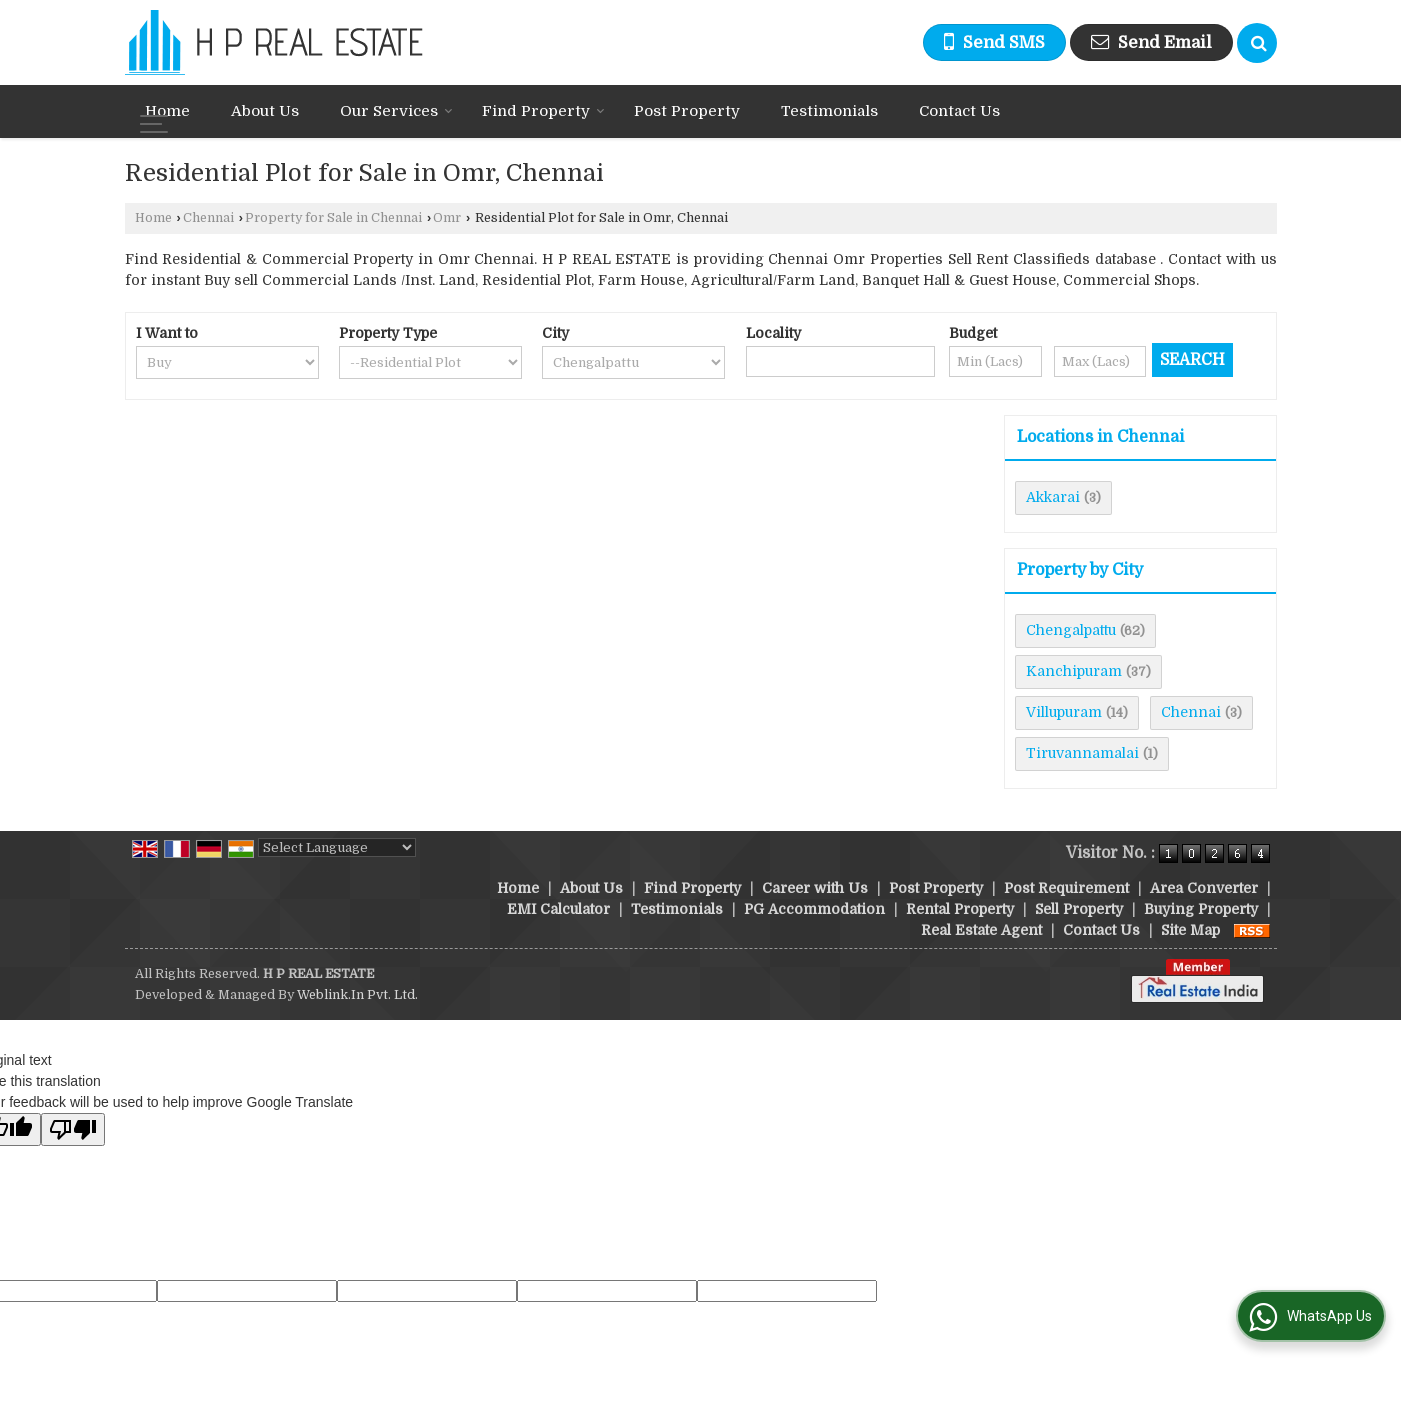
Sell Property (1079, 909)
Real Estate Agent (981, 930)
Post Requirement (1066, 888)
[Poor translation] (73, 1129)
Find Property (543, 111)
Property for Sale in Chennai (333, 218)
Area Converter (1204, 888)
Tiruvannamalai (1082, 753)
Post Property (687, 111)
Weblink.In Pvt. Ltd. (357, 995)
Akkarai (1053, 497)
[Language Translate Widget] (337, 847)
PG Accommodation (814, 909)
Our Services (396, 111)
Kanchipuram (1074, 671)
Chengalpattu (1071, 630)
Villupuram (1064, 712)
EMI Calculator (558, 909)
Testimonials (829, 111)
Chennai (208, 218)
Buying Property (1201, 909)
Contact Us (959, 111)
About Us (265, 111)
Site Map (1190, 930)
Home (167, 111)
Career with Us (815, 888)
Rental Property (960, 909)
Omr (447, 218)
